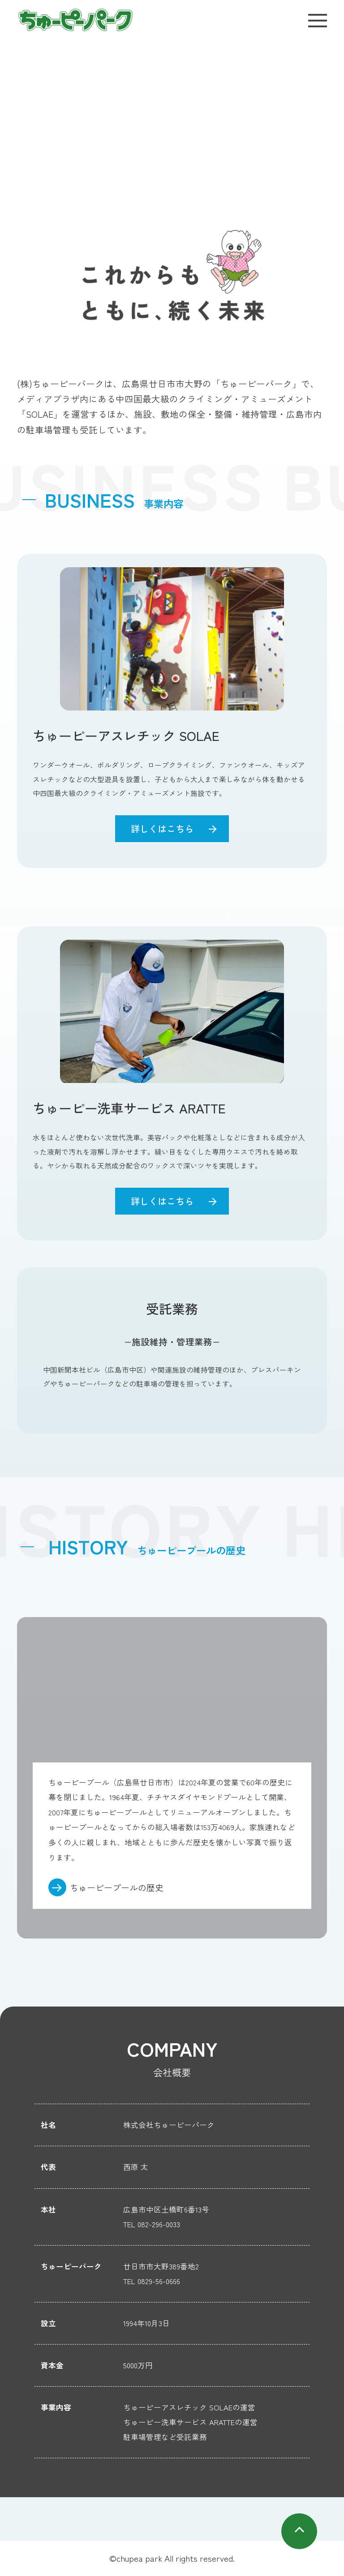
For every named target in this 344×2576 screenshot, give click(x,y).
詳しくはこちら (162, 828)
